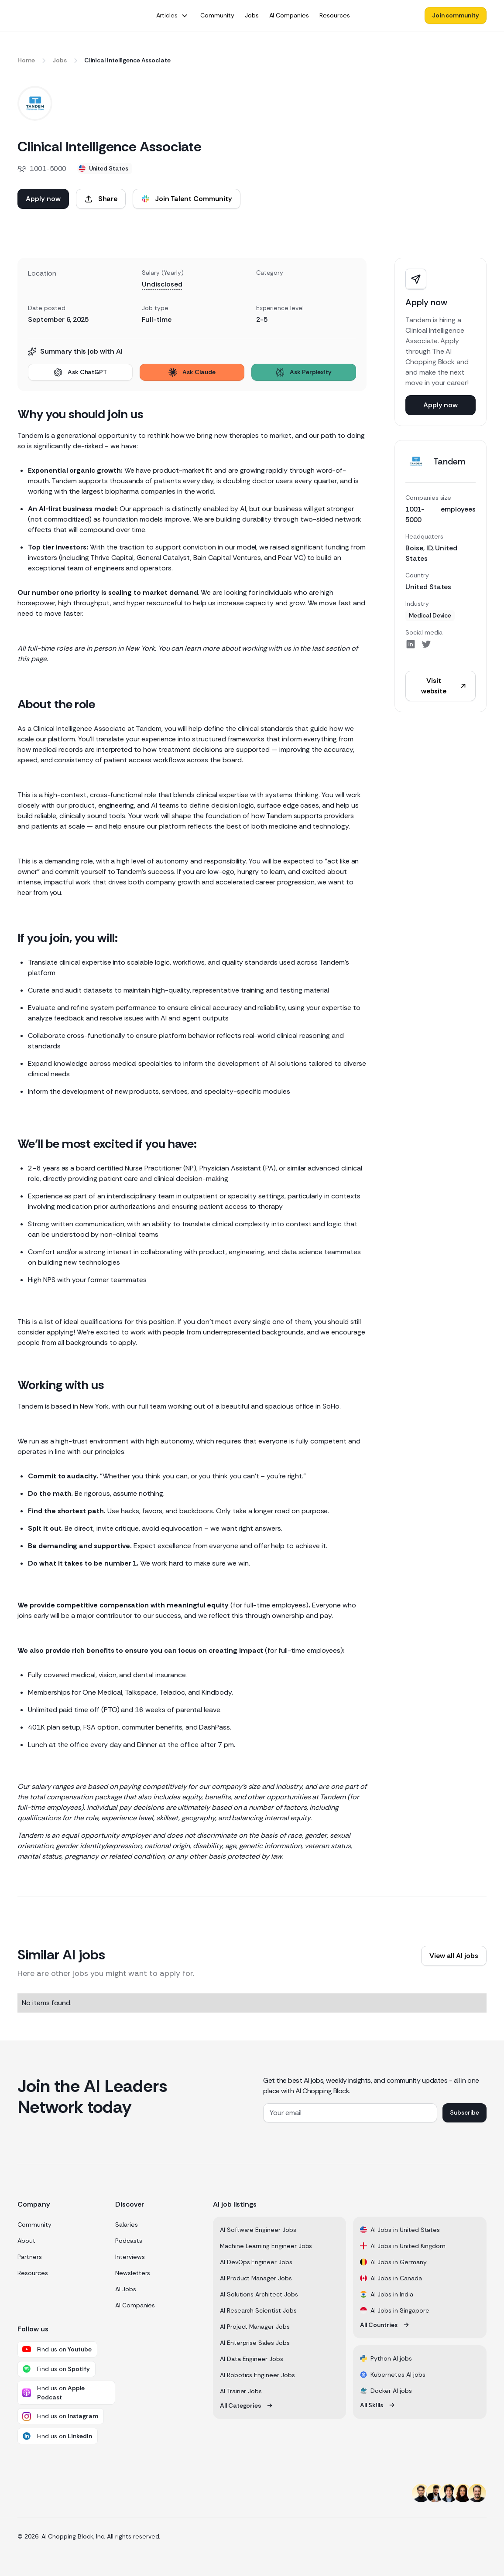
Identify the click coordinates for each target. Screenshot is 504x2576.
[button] (172, 15)
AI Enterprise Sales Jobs (255, 2343)
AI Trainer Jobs (241, 2391)
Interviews (130, 2257)
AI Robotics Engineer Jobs (257, 2375)
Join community (455, 15)
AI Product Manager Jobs (256, 2278)
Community (34, 2224)
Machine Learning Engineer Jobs (266, 2246)
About (26, 2241)
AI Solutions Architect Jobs (259, 2294)
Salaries (126, 2224)
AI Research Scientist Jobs (258, 2310)
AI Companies (135, 2305)
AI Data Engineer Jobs (251, 2359)
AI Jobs (125, 2289)
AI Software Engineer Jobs (258, 2230)
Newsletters (132, 2273)
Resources (32, 2273)
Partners (29, 2257)
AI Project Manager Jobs (255, 2326)
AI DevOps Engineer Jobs (256, 2262)
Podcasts (128, 2241)
